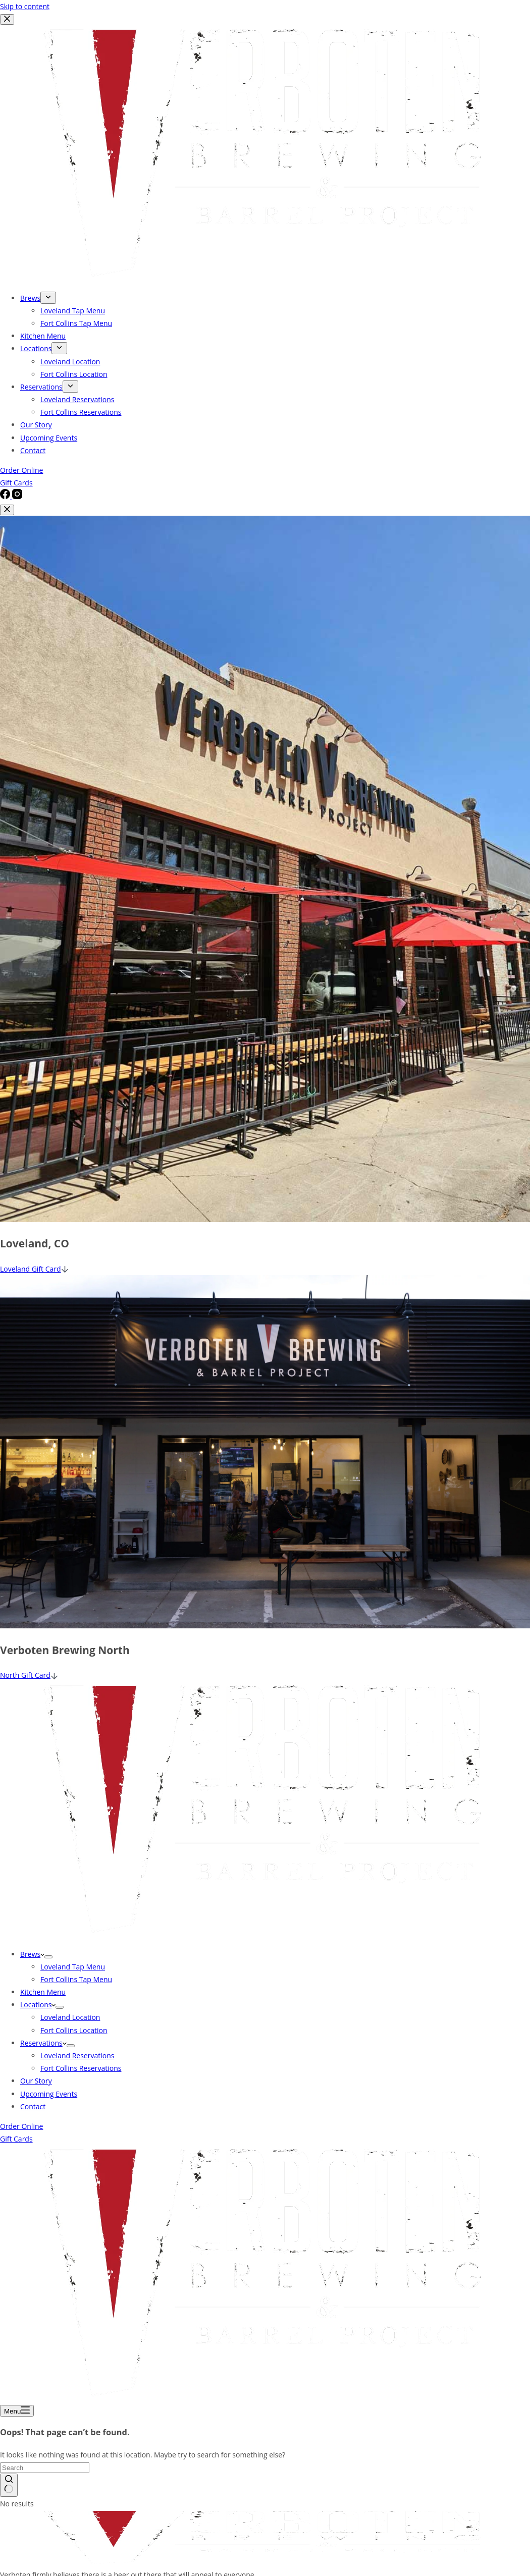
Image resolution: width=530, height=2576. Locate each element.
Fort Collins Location (73, 2030)
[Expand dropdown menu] (48, 1956)
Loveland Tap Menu (72, 1966)
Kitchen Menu (43, 1992)
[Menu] (17, 2411)
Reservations (43, 2043)
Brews (32, 1954)
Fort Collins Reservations (80, 2068)
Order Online (21, 2126)
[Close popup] (7, 510)
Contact (32, 2106)
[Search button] (9, 2485)
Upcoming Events (48, 2094)
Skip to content (24, 6)
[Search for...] (44, 2467)
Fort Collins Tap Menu (76, 1979)
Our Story (36, 2081)
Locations (38, 2004)
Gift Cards (16, 2139)
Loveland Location (70, 2017)
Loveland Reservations (77, 2055)
